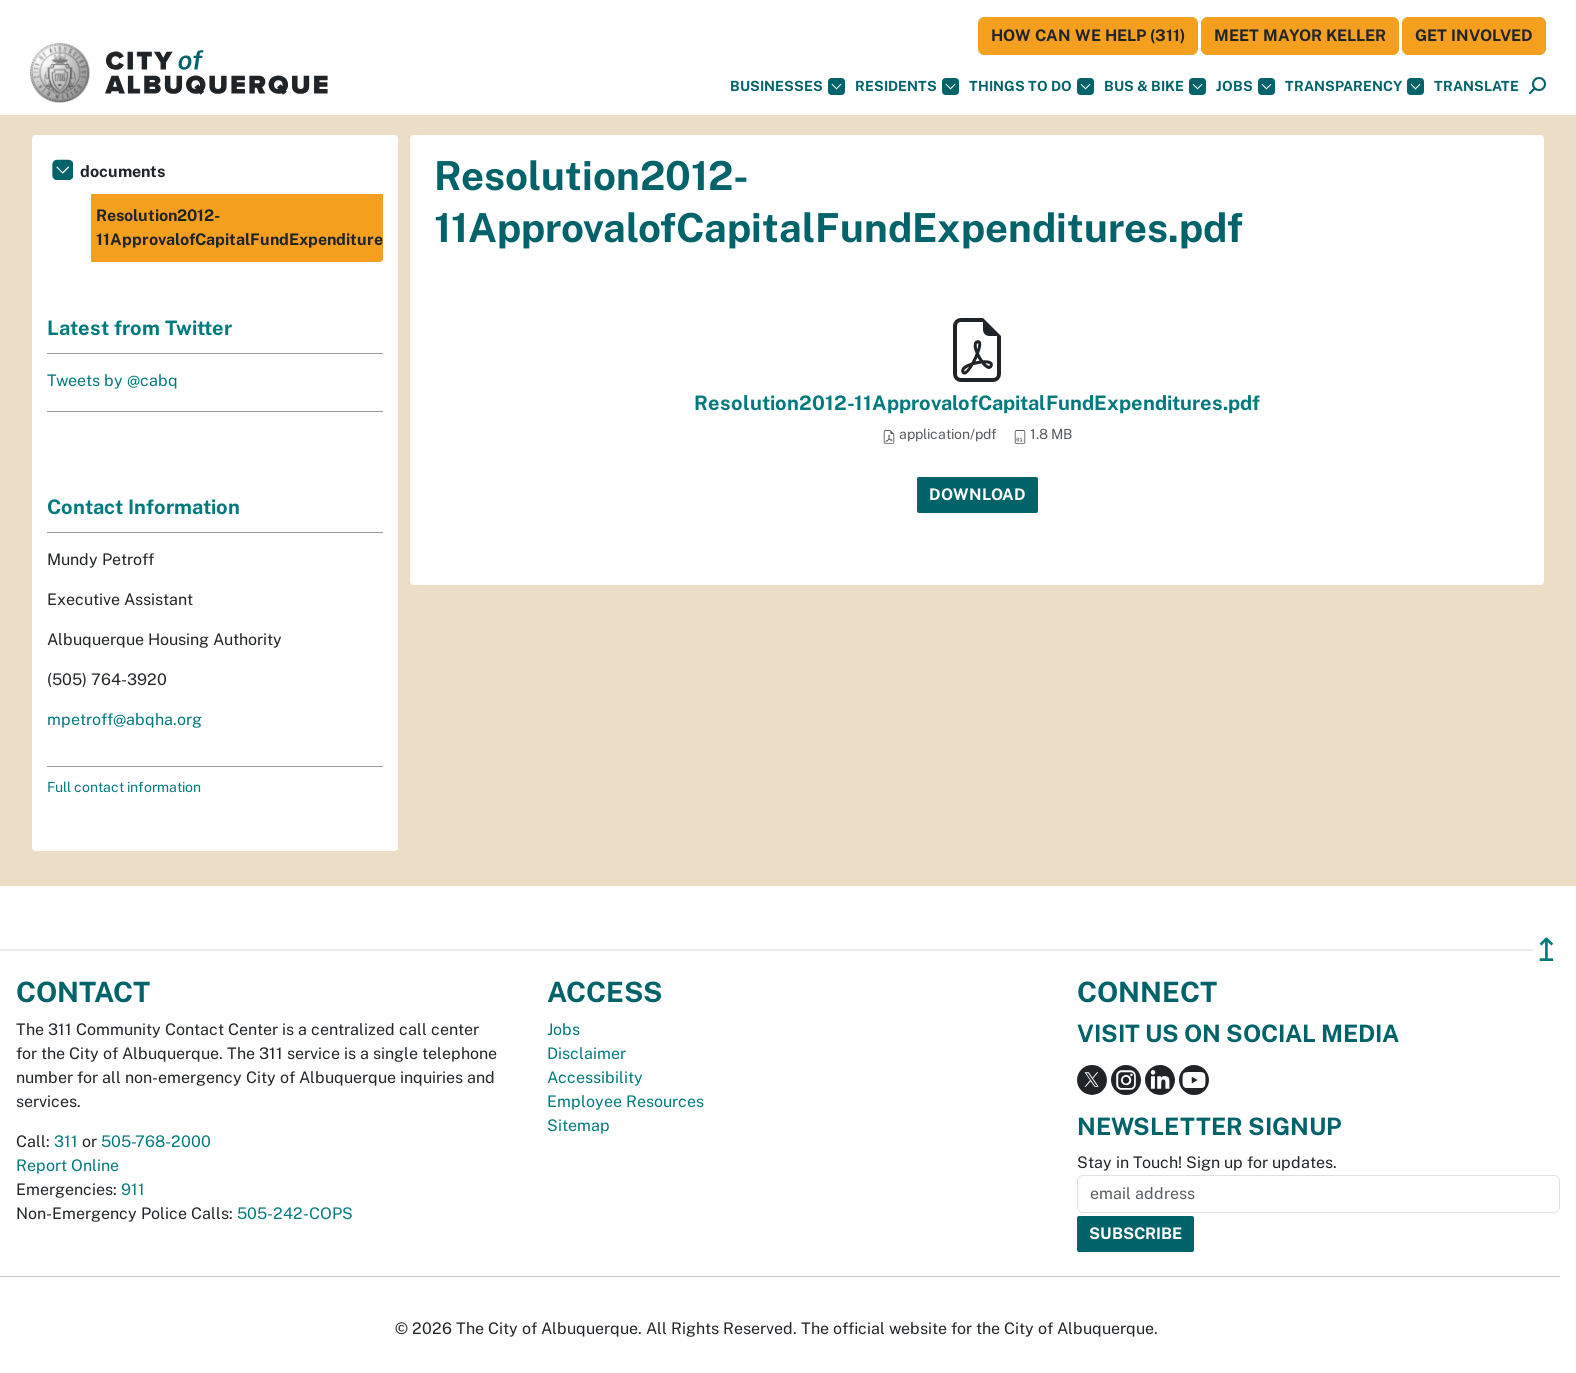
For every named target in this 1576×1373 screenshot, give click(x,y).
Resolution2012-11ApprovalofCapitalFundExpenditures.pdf (977, 403)
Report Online (67, 1165)
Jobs (1245, 86)
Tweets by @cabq (112, 380)
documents (122, 171)
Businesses (787, 86)
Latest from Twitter (139, 328)
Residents (907, 86)
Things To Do (1031, 86)
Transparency (1354, 86)
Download (977, 494)
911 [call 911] (133, 1189)
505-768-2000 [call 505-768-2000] (156, 1141)
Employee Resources (625, 1101)
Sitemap (578, 1125)
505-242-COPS (295, 1213)
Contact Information (143, 507)
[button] (1476, 86)
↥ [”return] (1546, 949)
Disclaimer (586, 1053)
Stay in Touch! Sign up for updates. (1207, 1162)
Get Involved (1474, 35)
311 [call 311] (66, 1141)
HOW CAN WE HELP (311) (1088, 35)
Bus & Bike (1155, 86)
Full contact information (124, 787)
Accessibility (595, 1077)
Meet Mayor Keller (1300, 35)
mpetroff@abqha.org (124, 719)
